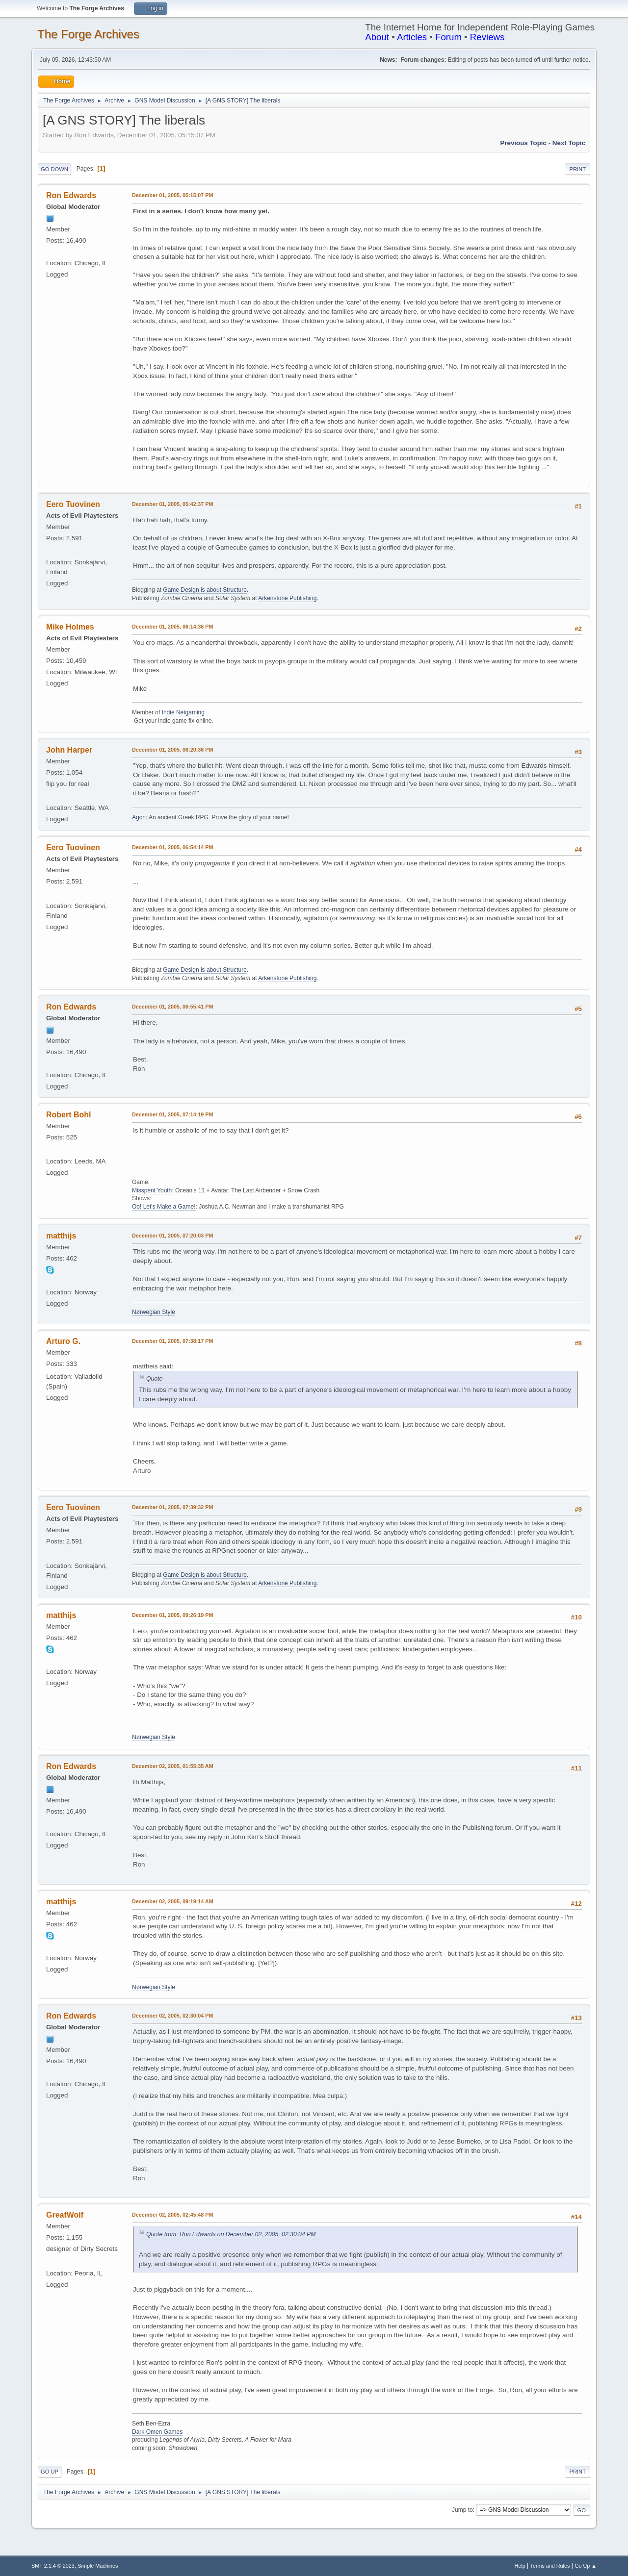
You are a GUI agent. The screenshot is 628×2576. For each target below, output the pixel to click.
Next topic (568, 143)
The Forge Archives (88, 34)
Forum (448, 37)
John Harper (69, 750)
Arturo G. (63, 1341)
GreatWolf (64, 2215)
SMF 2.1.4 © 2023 (53, 2566)
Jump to (462, 2509)
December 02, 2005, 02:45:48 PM (172, 2215)
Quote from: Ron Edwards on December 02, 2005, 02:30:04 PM (230, 2234)
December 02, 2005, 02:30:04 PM (172, 2016)
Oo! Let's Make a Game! (164, 1206)
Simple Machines (98, 2566)
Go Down (54, 169)
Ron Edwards (71, 195)
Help (520, 2566)
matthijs (61, 1236)
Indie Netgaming (183, 712)
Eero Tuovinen (73, 504)
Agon (139, 817)
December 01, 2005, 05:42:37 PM (172, 504)
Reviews (487, 37)
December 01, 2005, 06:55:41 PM (172, 1007)
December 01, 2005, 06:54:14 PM (172, 847)
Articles (412, 37)
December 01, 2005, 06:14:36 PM (172, 627)
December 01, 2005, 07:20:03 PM (172, 1235)
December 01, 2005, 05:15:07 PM (172, 195)
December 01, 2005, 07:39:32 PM (172, 1507)
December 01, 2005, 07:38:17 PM (172, 1341)
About (377, 37)
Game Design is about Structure (205, 589)
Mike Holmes (70, 627)
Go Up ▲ (586, 2566)
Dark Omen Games (157, 2431)
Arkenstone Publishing (287, 598)
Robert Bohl (68, 1115)
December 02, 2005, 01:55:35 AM (172, 1766)
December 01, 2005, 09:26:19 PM (172, 1615)
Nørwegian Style (153, 1312)
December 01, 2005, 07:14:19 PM (172, 1114)
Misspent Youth (152, 1190)
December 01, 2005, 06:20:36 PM (172, 750)
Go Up (49, 2472)
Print (577, 169)
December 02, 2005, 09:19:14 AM (172, 1901)
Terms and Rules (550, 2566)
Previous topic (523, 143)
